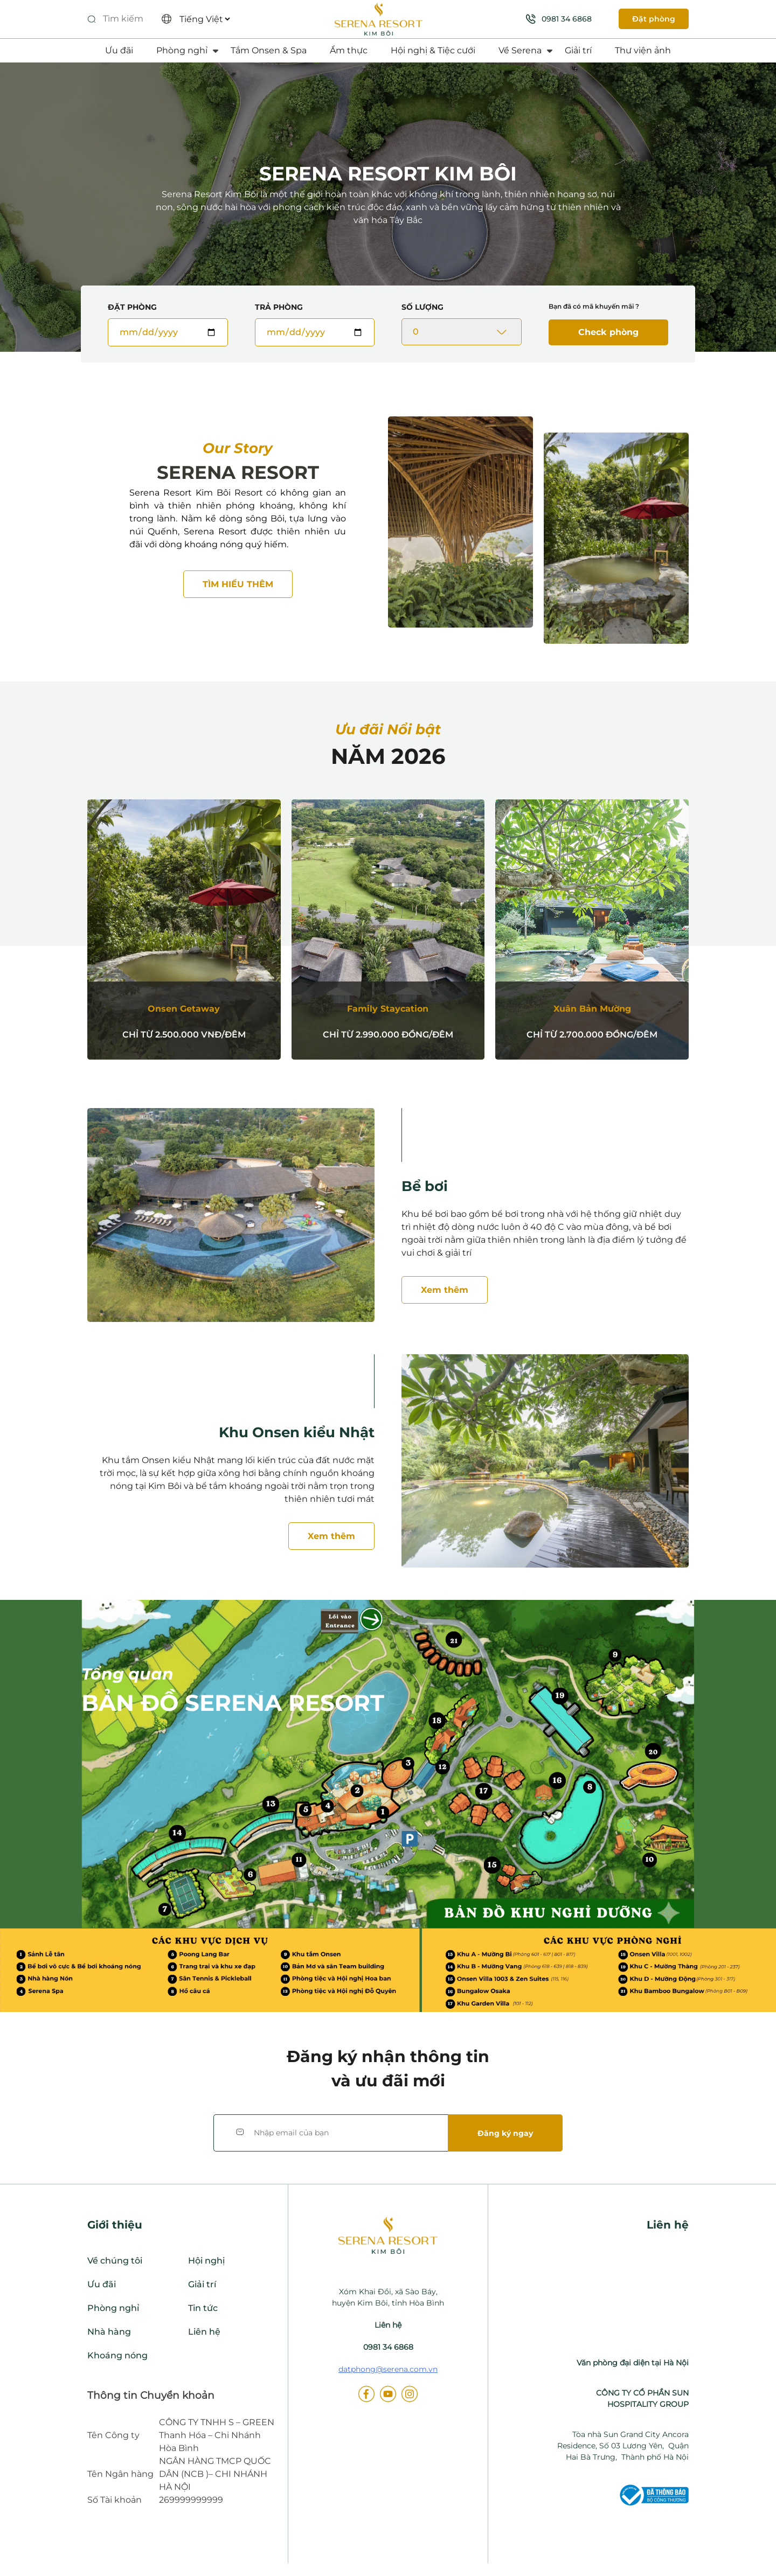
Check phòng (608, 332)
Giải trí (578, 50)
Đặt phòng (653, 19)
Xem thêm (444, 1290)
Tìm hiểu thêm (238, 584)
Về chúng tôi (114, 2260)
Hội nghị (206, 2260)
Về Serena (520, 50)
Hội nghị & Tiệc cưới (433, 50)
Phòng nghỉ (181, 50)
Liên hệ (204, 2332)
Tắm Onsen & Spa (269, 50)
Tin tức (203, 2308)
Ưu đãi (119, 50)
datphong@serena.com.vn (388, 2369)
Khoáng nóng (117, 2355)
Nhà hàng (109, 2332)
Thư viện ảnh (643, 50)
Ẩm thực (349, 50)
